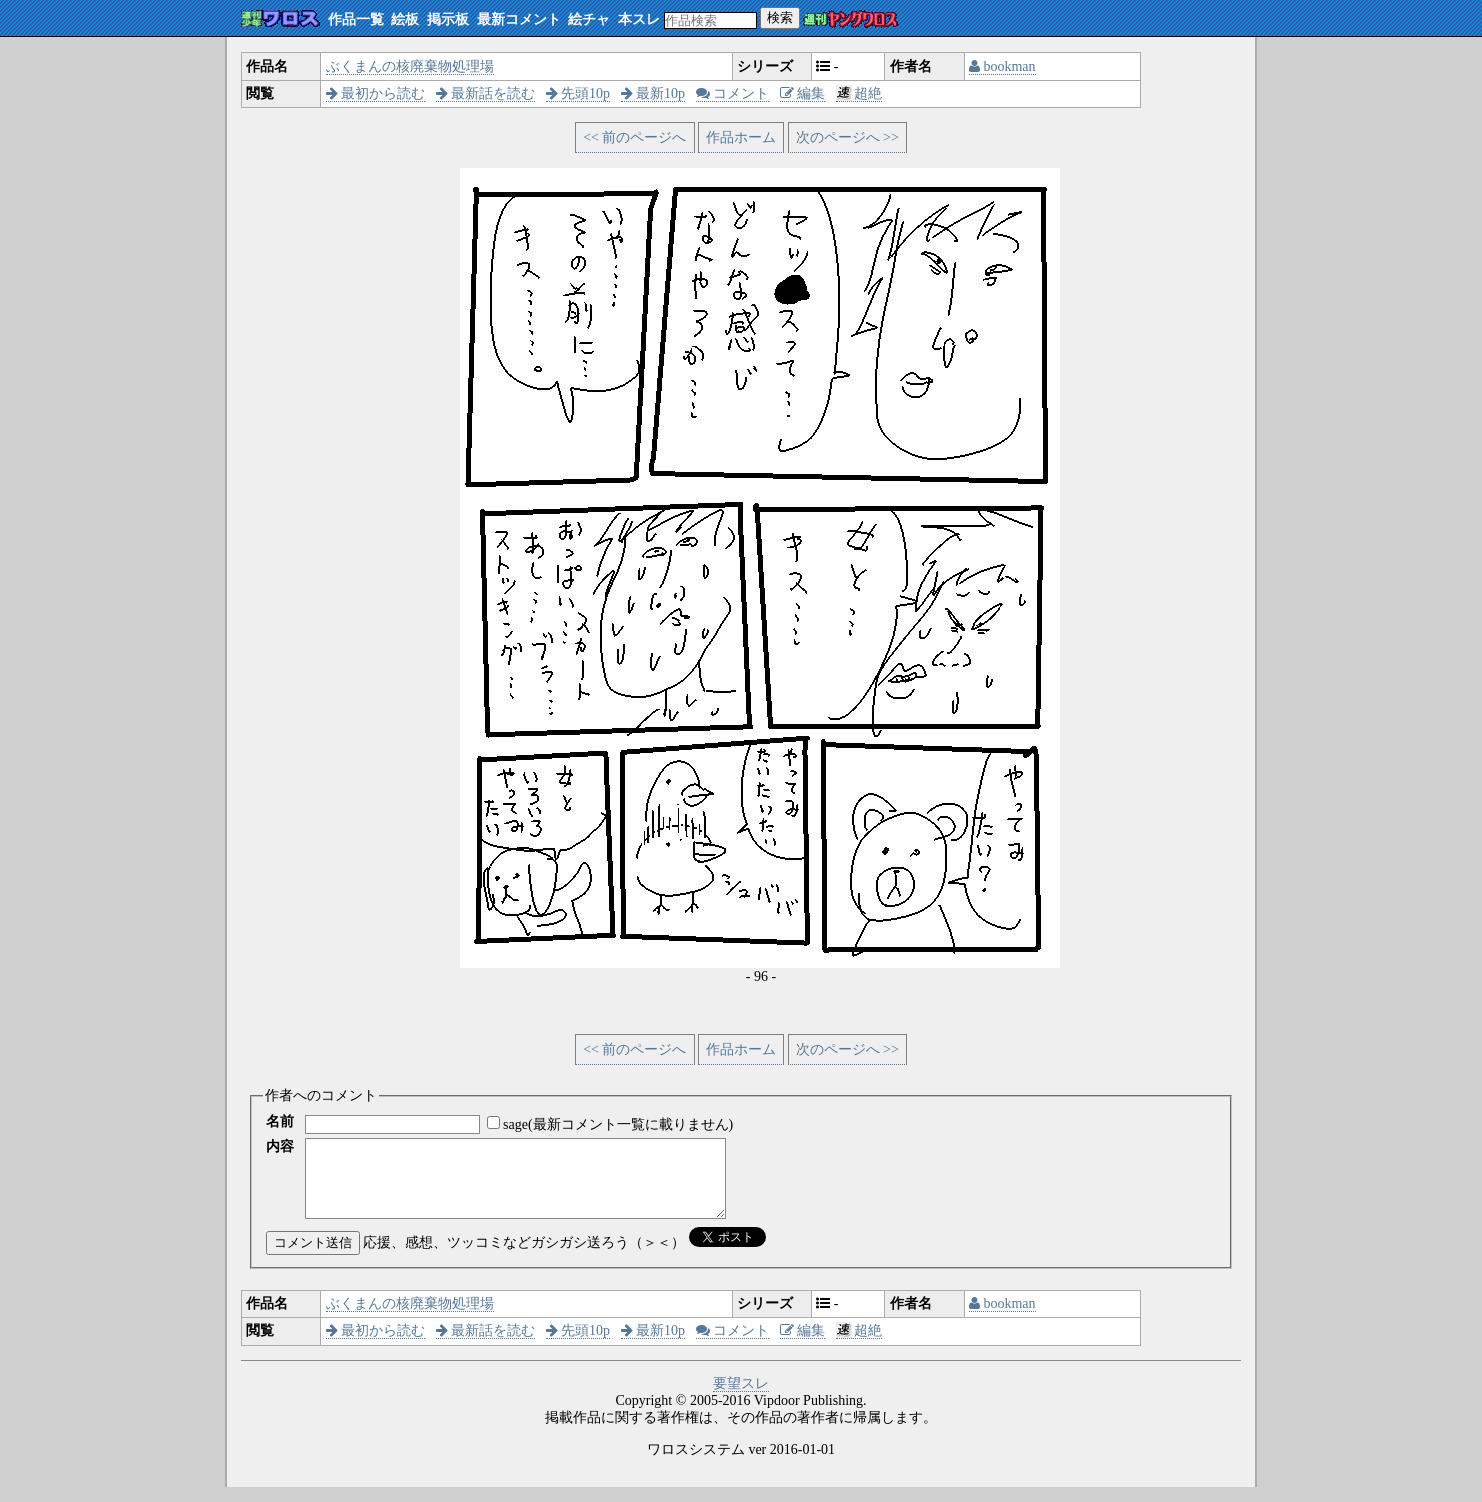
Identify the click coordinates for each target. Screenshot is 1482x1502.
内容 (280, 1146)
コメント (733, 93)
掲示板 (448, 19)
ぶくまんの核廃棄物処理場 (410, 66)
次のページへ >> (847, 137)
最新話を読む (486, 93)
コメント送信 (313, 1257)
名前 (280, 1121)
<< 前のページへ (634, 137)
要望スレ (741, 1398)
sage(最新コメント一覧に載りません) (618, 1124)
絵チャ (589, 19)
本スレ (639, 19)
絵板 (405, 19)
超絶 (859, 93)
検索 (780, 17)
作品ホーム (741, 137)
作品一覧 (356, 19)
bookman (1002, 66)
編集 (803, 93)
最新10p (653, 93)
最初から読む (376, 93)
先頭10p (578, 93)
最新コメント (519, 19)
